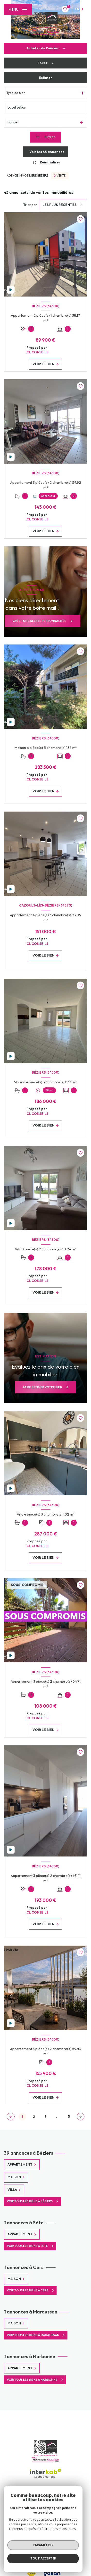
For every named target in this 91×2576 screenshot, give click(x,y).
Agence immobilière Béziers (27, 175)
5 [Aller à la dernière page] (69, 2116)
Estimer (45, 78)
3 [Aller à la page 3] (46, 2116)
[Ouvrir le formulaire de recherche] (45, 137)
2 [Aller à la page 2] (34, 2116)
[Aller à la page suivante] (80, 2116)
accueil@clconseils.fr (36, 2519)
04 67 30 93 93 (33, 2511)
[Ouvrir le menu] (18, 9)
